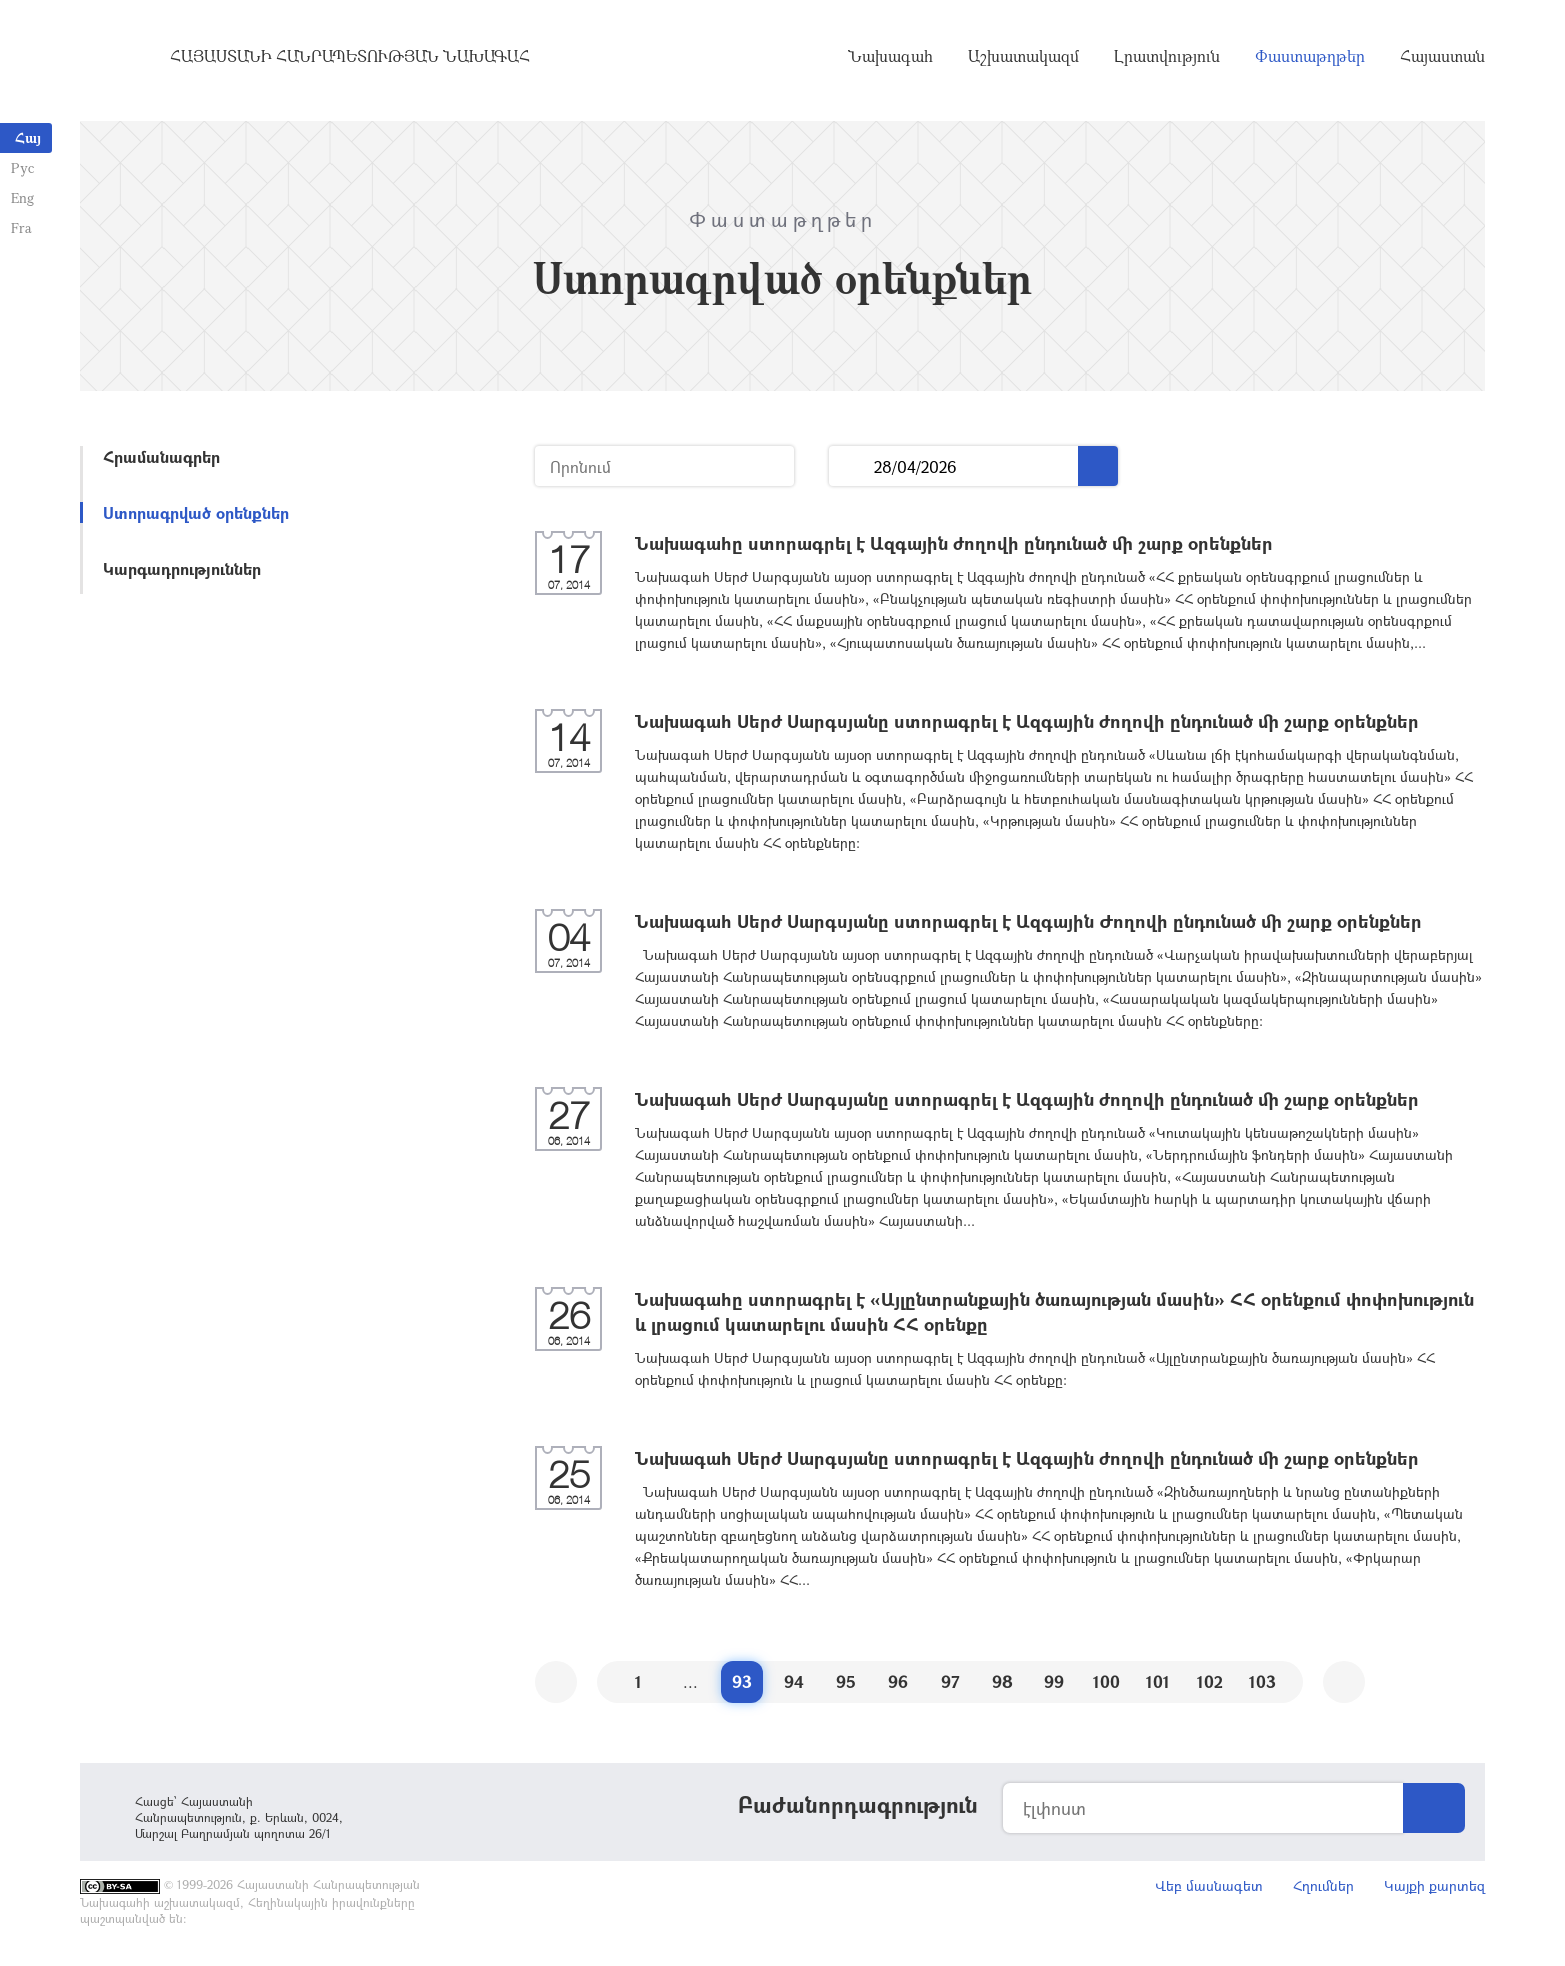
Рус (21, 167)
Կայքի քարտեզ (1434, 1885)
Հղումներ (1323, 1885)
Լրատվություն (1167, 60)
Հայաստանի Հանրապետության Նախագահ (350, 60)
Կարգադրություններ (182, 568)
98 (1002, 1681)
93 (742, 1681)
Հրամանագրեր (161, 456)
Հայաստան (1442, 60)
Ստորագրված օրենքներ (196, 512)
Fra (20, 227)
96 (898, 1681)
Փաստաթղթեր (1310, 60)
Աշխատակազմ (1023, 60)
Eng (21, 197)
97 (950, 1681)
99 (1054, 1681)
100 (1106, 1681)
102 (1210, 1681)
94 (794, 1681)
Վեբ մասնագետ (1209, 1885)
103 (1262, 1681)
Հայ (28, 137)
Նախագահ (890, 60)
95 (846, 1681)
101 (1158, 1681)
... (851, 466)
